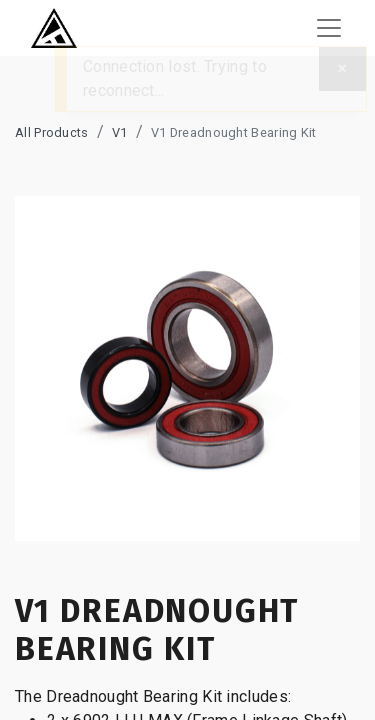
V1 (120, 132)
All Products (52, 132)
